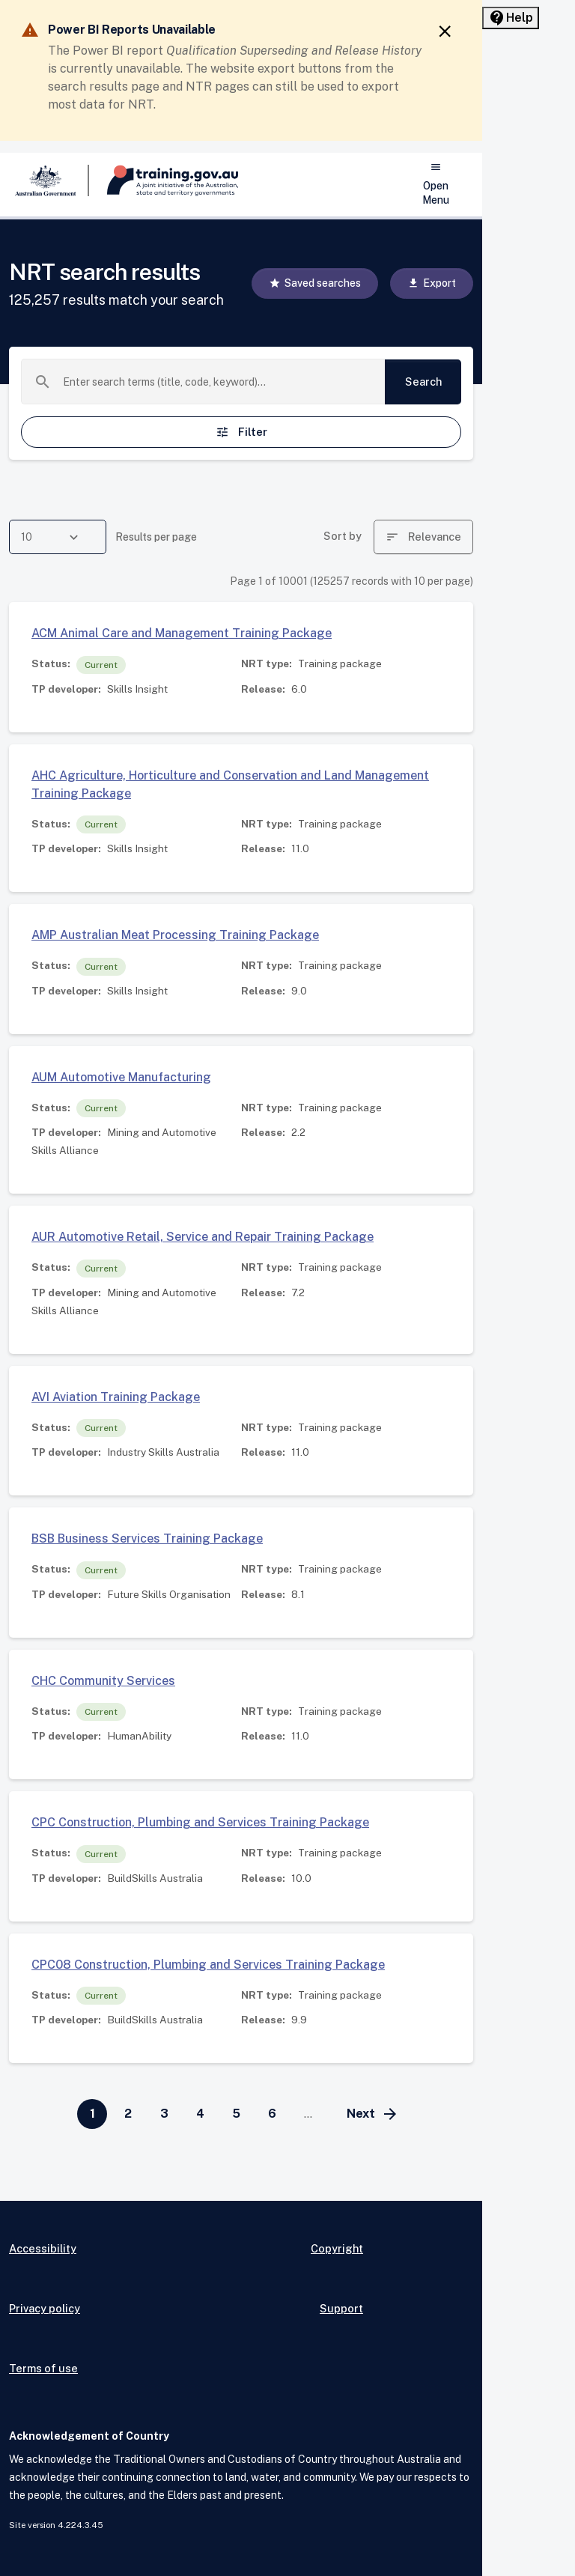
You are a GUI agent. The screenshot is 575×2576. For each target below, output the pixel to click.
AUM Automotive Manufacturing (121, 1077)
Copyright (337, 2248)
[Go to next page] (373, 2114)
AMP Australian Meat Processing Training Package (175, 935)
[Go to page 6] (272, 2114)
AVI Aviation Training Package (115, 1397)
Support (341, 2308)
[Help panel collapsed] (510, 18)
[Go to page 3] (164, 2114)
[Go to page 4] (200, 2114)
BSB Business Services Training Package (147, 1538)
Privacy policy (44, 2308)
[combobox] (218, 382)
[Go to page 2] (128, 2114)
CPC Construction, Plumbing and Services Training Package (200, 1822)
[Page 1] (92, 2114)
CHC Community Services (103, 1681)
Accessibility (42, 2248)
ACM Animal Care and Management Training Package (181, 633)
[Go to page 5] (236, 2114)
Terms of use (43, 2368)
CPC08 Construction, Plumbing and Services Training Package (208, 1964)
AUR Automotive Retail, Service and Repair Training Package (202, 1237)
